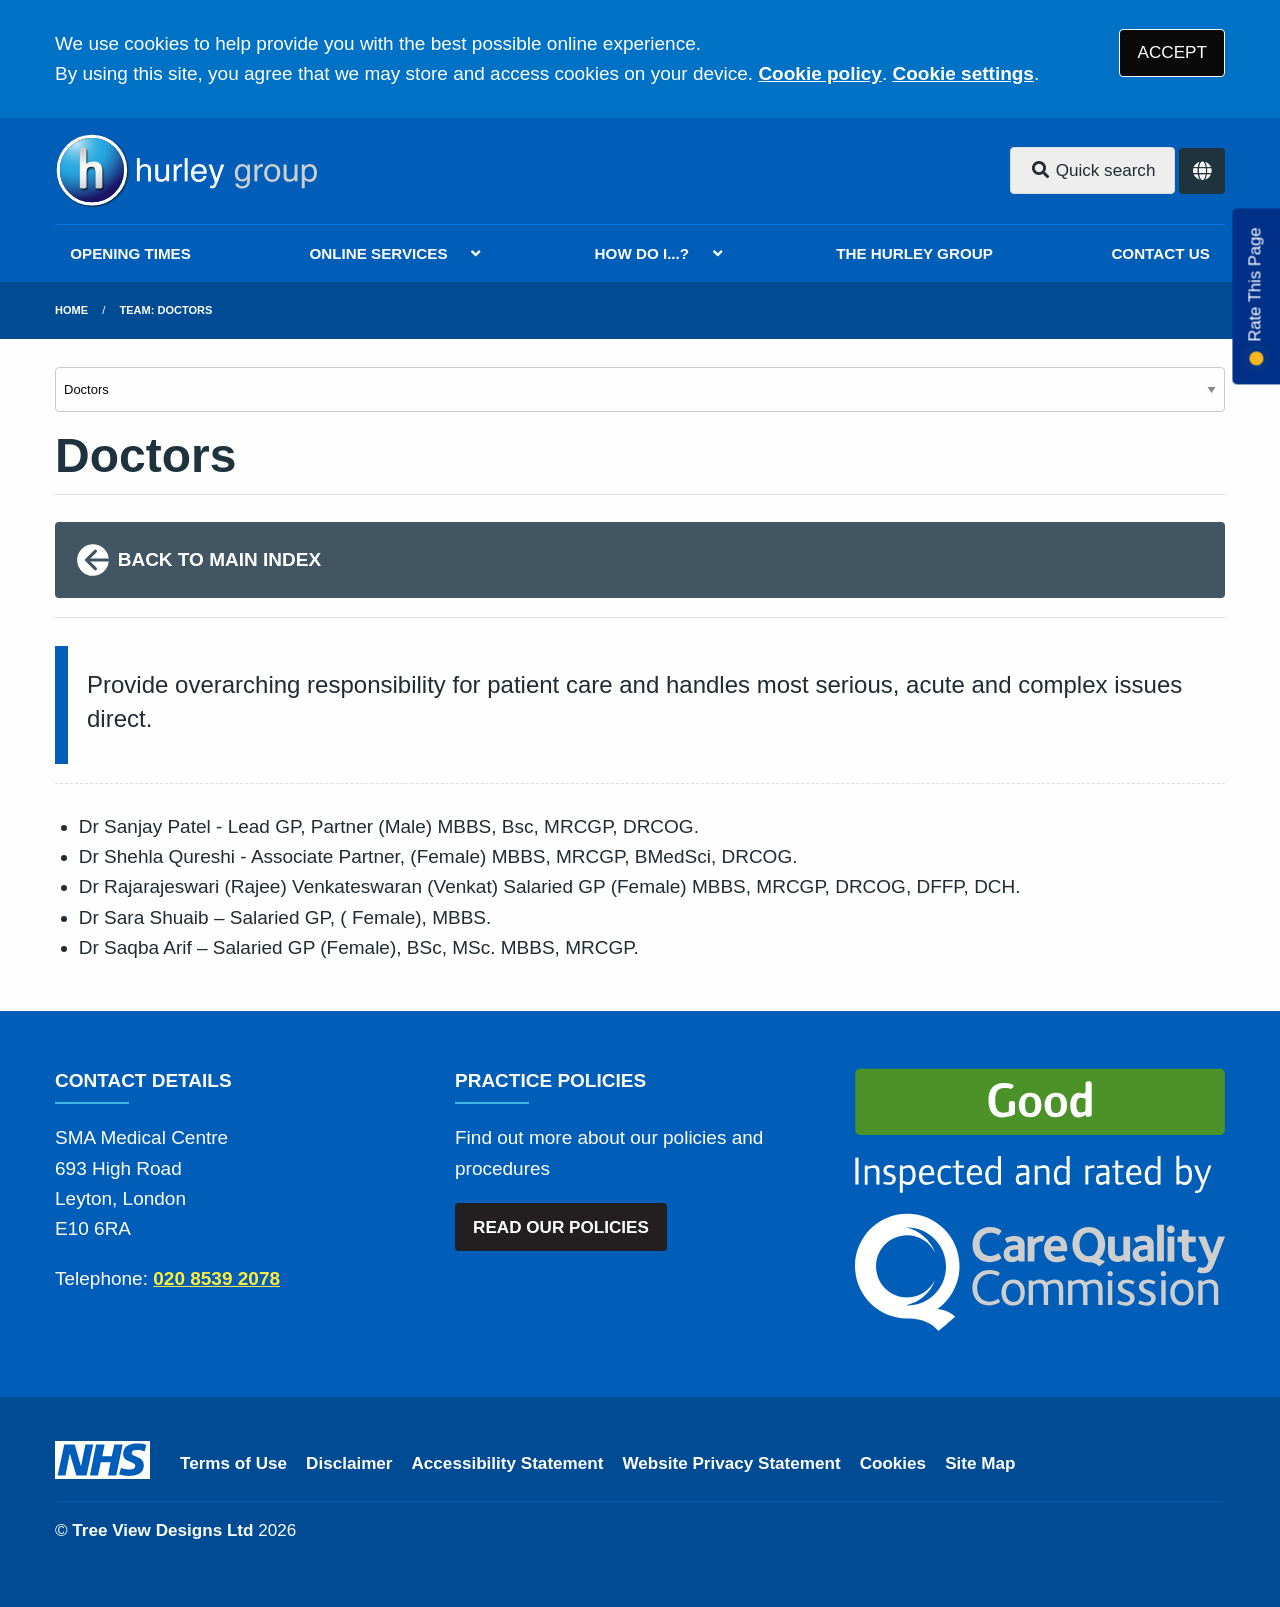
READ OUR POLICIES (561, 1227)
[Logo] (186, 171)
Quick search (1093, 170)
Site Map (980, 1463)
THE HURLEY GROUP (914, 253)
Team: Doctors (166, 310)
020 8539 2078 (216, 1278)
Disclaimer (349, 1463)
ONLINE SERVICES (378, 253)
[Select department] (640, 389)
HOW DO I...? (642, 253)
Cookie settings (962, 73)
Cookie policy (820, 73)
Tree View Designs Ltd (162, 1530)
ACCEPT (1172, 52)
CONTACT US (1160, 253)
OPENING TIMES (130, 253)
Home (71, 310)
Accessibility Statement (508, 1463)
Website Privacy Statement (731, 1463)
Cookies (893, 1463)
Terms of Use (233, 1463)
